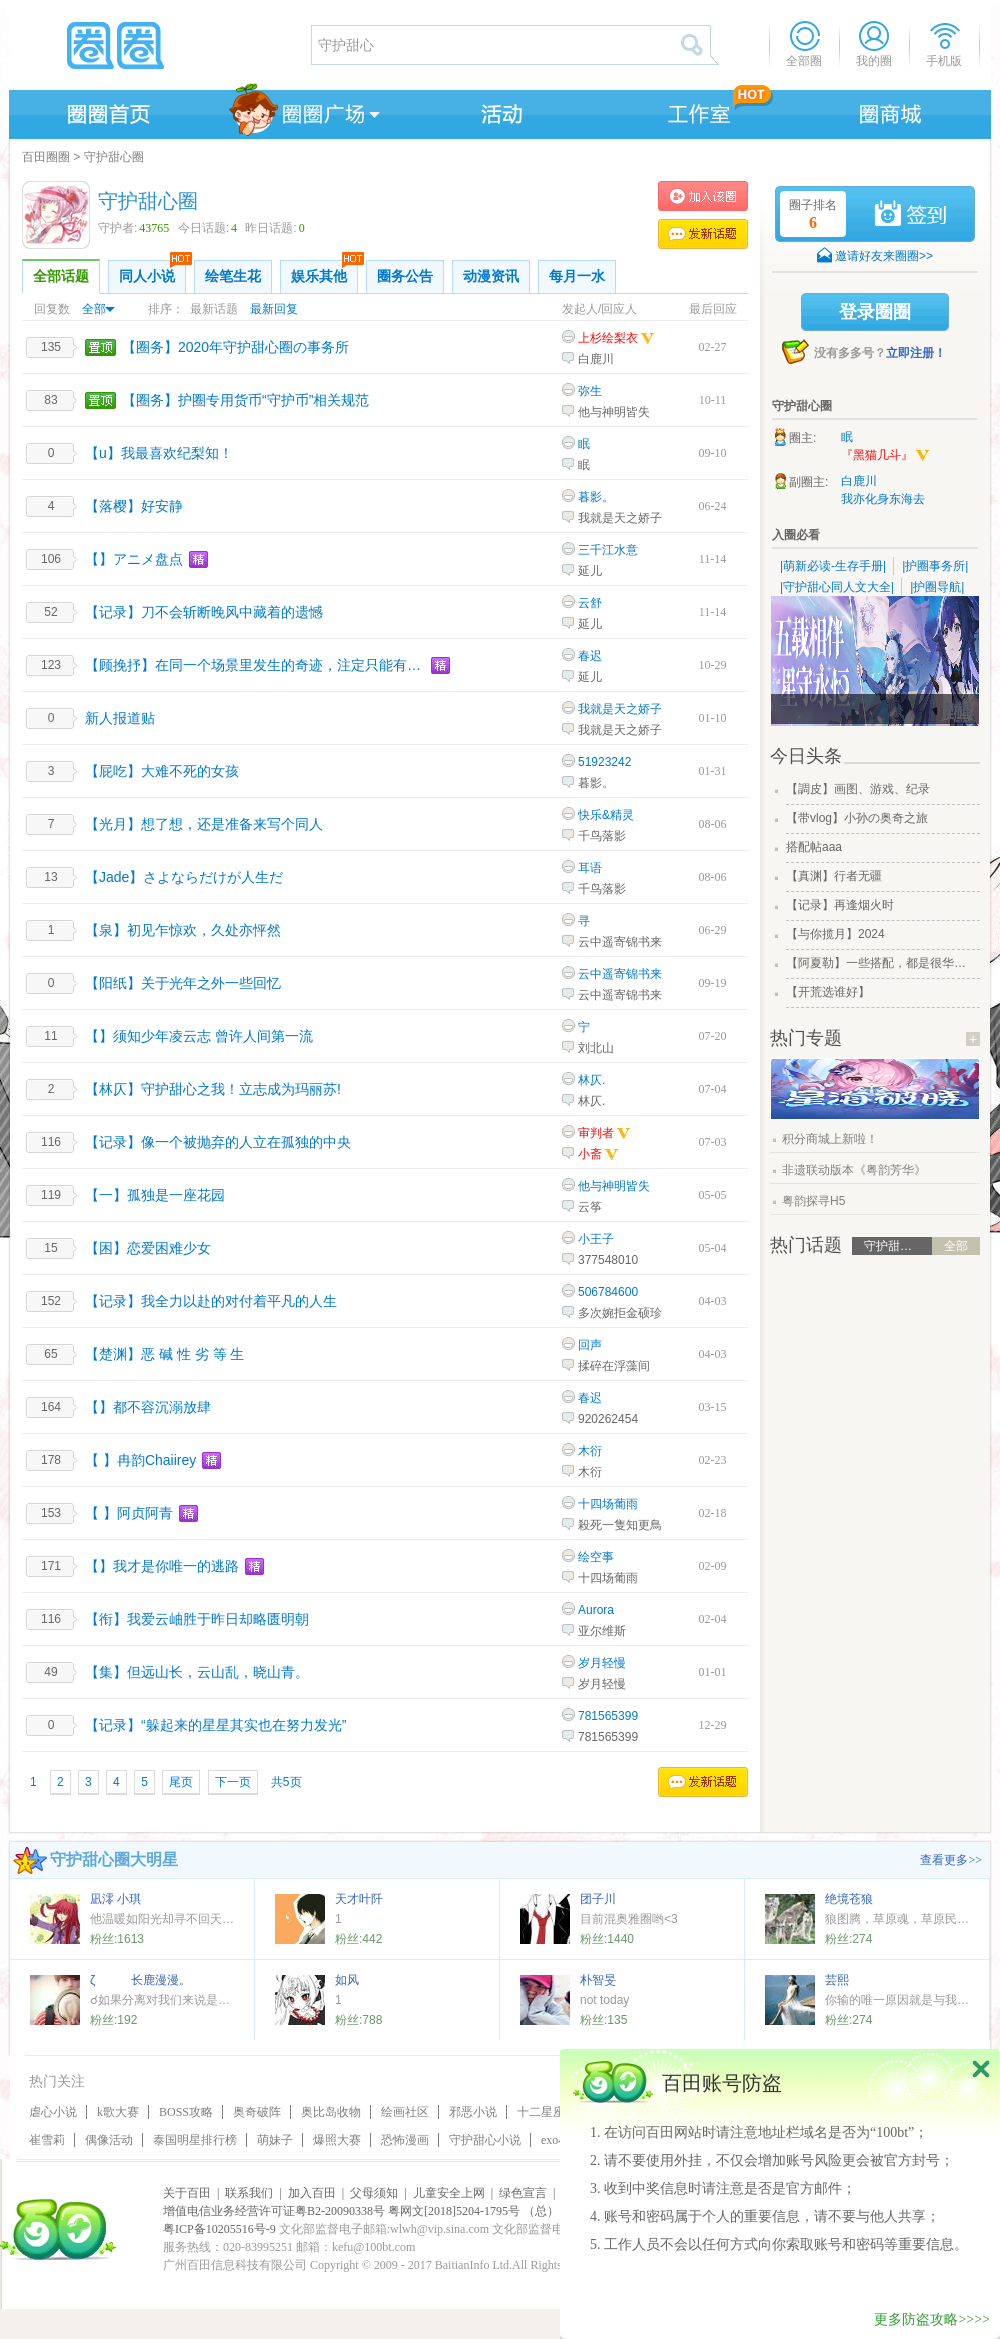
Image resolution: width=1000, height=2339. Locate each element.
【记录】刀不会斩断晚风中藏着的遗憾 (204, 612)
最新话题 (214, 309)
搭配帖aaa (814, 847)
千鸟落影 (602, 836)
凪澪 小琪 (115, 1899)
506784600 (608, 1292)
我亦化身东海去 (883, 499)
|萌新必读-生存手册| (833, 566)
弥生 (590, 391)
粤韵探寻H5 (813, 1201)
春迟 (590, 656)
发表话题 (703, 234)
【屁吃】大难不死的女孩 (162, 771)
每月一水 (577, 276)
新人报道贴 (120, 718)
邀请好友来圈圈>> (884, 256)
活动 (499, 111)
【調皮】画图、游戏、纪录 (858, 789)
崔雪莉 (47, 2140)
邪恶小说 (473, 2112)
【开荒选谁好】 (828, 992)
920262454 (608, 1419)
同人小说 (152, 272)
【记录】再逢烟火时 (840, 905)
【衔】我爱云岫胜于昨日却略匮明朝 (197, 1619)
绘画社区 (405, 2112)
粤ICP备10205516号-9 (219, 2229)
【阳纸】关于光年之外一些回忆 (183, 983)
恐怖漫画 (405, 2140)
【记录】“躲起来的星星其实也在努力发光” (215, 1725)
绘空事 (596, 1557)
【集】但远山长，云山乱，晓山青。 (197, 1672)
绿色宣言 (523, 2193)
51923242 (604, 762)
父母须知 (374, 2193)
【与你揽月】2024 (835, 934)
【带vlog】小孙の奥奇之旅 (857, 818)
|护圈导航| (937, 587)
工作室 (695, 111)
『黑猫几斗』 (885, 456)
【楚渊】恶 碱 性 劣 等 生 (164, 1354)
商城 (891, 111)
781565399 (608, 1716)
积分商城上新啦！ (830, 1139)
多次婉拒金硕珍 (620, 1313)
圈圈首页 (107, 111)
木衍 (590, 1451)
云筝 (590, 1207)
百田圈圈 (46, 157)
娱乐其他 (324, 272)
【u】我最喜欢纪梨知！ (159, 453)
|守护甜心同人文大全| (837, 587)
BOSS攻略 (186, 2112)
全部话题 (61, 276)
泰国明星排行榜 (195, 2140)
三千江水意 (608, 550)
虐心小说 (53, 2112)
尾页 (181, 1782)
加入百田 (312, 2193)
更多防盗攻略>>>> (932, 2319)
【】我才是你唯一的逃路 (162, 1566)
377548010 (608, 1260)
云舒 (590, 603)
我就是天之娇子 (620, 518)
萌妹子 (275, 2140)
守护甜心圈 (114, 157)
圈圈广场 (303, 111)
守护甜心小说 (485, 2140)
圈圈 (159, 45)
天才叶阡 (359, 1899)
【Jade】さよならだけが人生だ (184, 877)
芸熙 (837, 1980)
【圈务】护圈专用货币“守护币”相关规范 (245, 400)
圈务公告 (405, 276)
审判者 (596, 1133)
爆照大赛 (337, 2140)
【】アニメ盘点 (134, 559)
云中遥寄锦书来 (620, 942)
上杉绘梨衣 (608, 338)
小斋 (598, 1154)
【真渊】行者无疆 (834, 876)
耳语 (590, 868)
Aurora (596, 1610)
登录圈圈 (875, 312)
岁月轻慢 (602, 1663)
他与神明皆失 (614, 412)
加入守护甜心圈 (703, 196)
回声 (590, 1345)
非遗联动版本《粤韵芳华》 (854, 1170)
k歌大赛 (118, 2112)
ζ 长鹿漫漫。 (140, 1980)
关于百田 (187, 2193)
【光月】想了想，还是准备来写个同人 (204, 824)
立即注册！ (916, 353)
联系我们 (249, 2193)
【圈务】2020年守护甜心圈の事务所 (235, 347)
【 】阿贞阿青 (129, 1513)
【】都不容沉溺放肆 (148, 1407)
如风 (347, 1980)
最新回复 (274, 309)
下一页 (233, 1782)
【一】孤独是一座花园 (155, 1195)
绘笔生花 (233, 276)
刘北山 (596, 1048)
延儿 (590, 571)
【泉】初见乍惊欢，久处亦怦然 (183, 930)
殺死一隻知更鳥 (620, 1525)
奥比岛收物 (331, 2112)
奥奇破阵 (257, 2112)
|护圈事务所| (935, 566)
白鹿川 (596, 359)
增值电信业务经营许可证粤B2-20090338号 (274, 2211)
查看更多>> (951, 1860)
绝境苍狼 (849, 1899)
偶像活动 (109, 2140)
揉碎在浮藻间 (614, 1366)
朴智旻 (598, 1980)
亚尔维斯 (602, 1631)
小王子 (596, 1239)
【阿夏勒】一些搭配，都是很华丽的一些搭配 (881, 963)
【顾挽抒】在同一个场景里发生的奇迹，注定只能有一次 (255, 665)
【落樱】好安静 (134, 506)
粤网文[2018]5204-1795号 (454, 2211)
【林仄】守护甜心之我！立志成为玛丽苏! (213, 1089)
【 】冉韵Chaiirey (140, 1460)
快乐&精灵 (606, 815)
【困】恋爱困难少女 (148, 1248)
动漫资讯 (491, 276)
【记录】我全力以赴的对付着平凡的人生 (211, 1301)
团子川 (598, 1899)
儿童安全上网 (449, 2193)
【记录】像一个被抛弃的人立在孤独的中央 (218, 1142)
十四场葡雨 (608, 1504)
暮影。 (596, 497)
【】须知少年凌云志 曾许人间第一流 (199, 1036)
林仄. (591, 1080)
